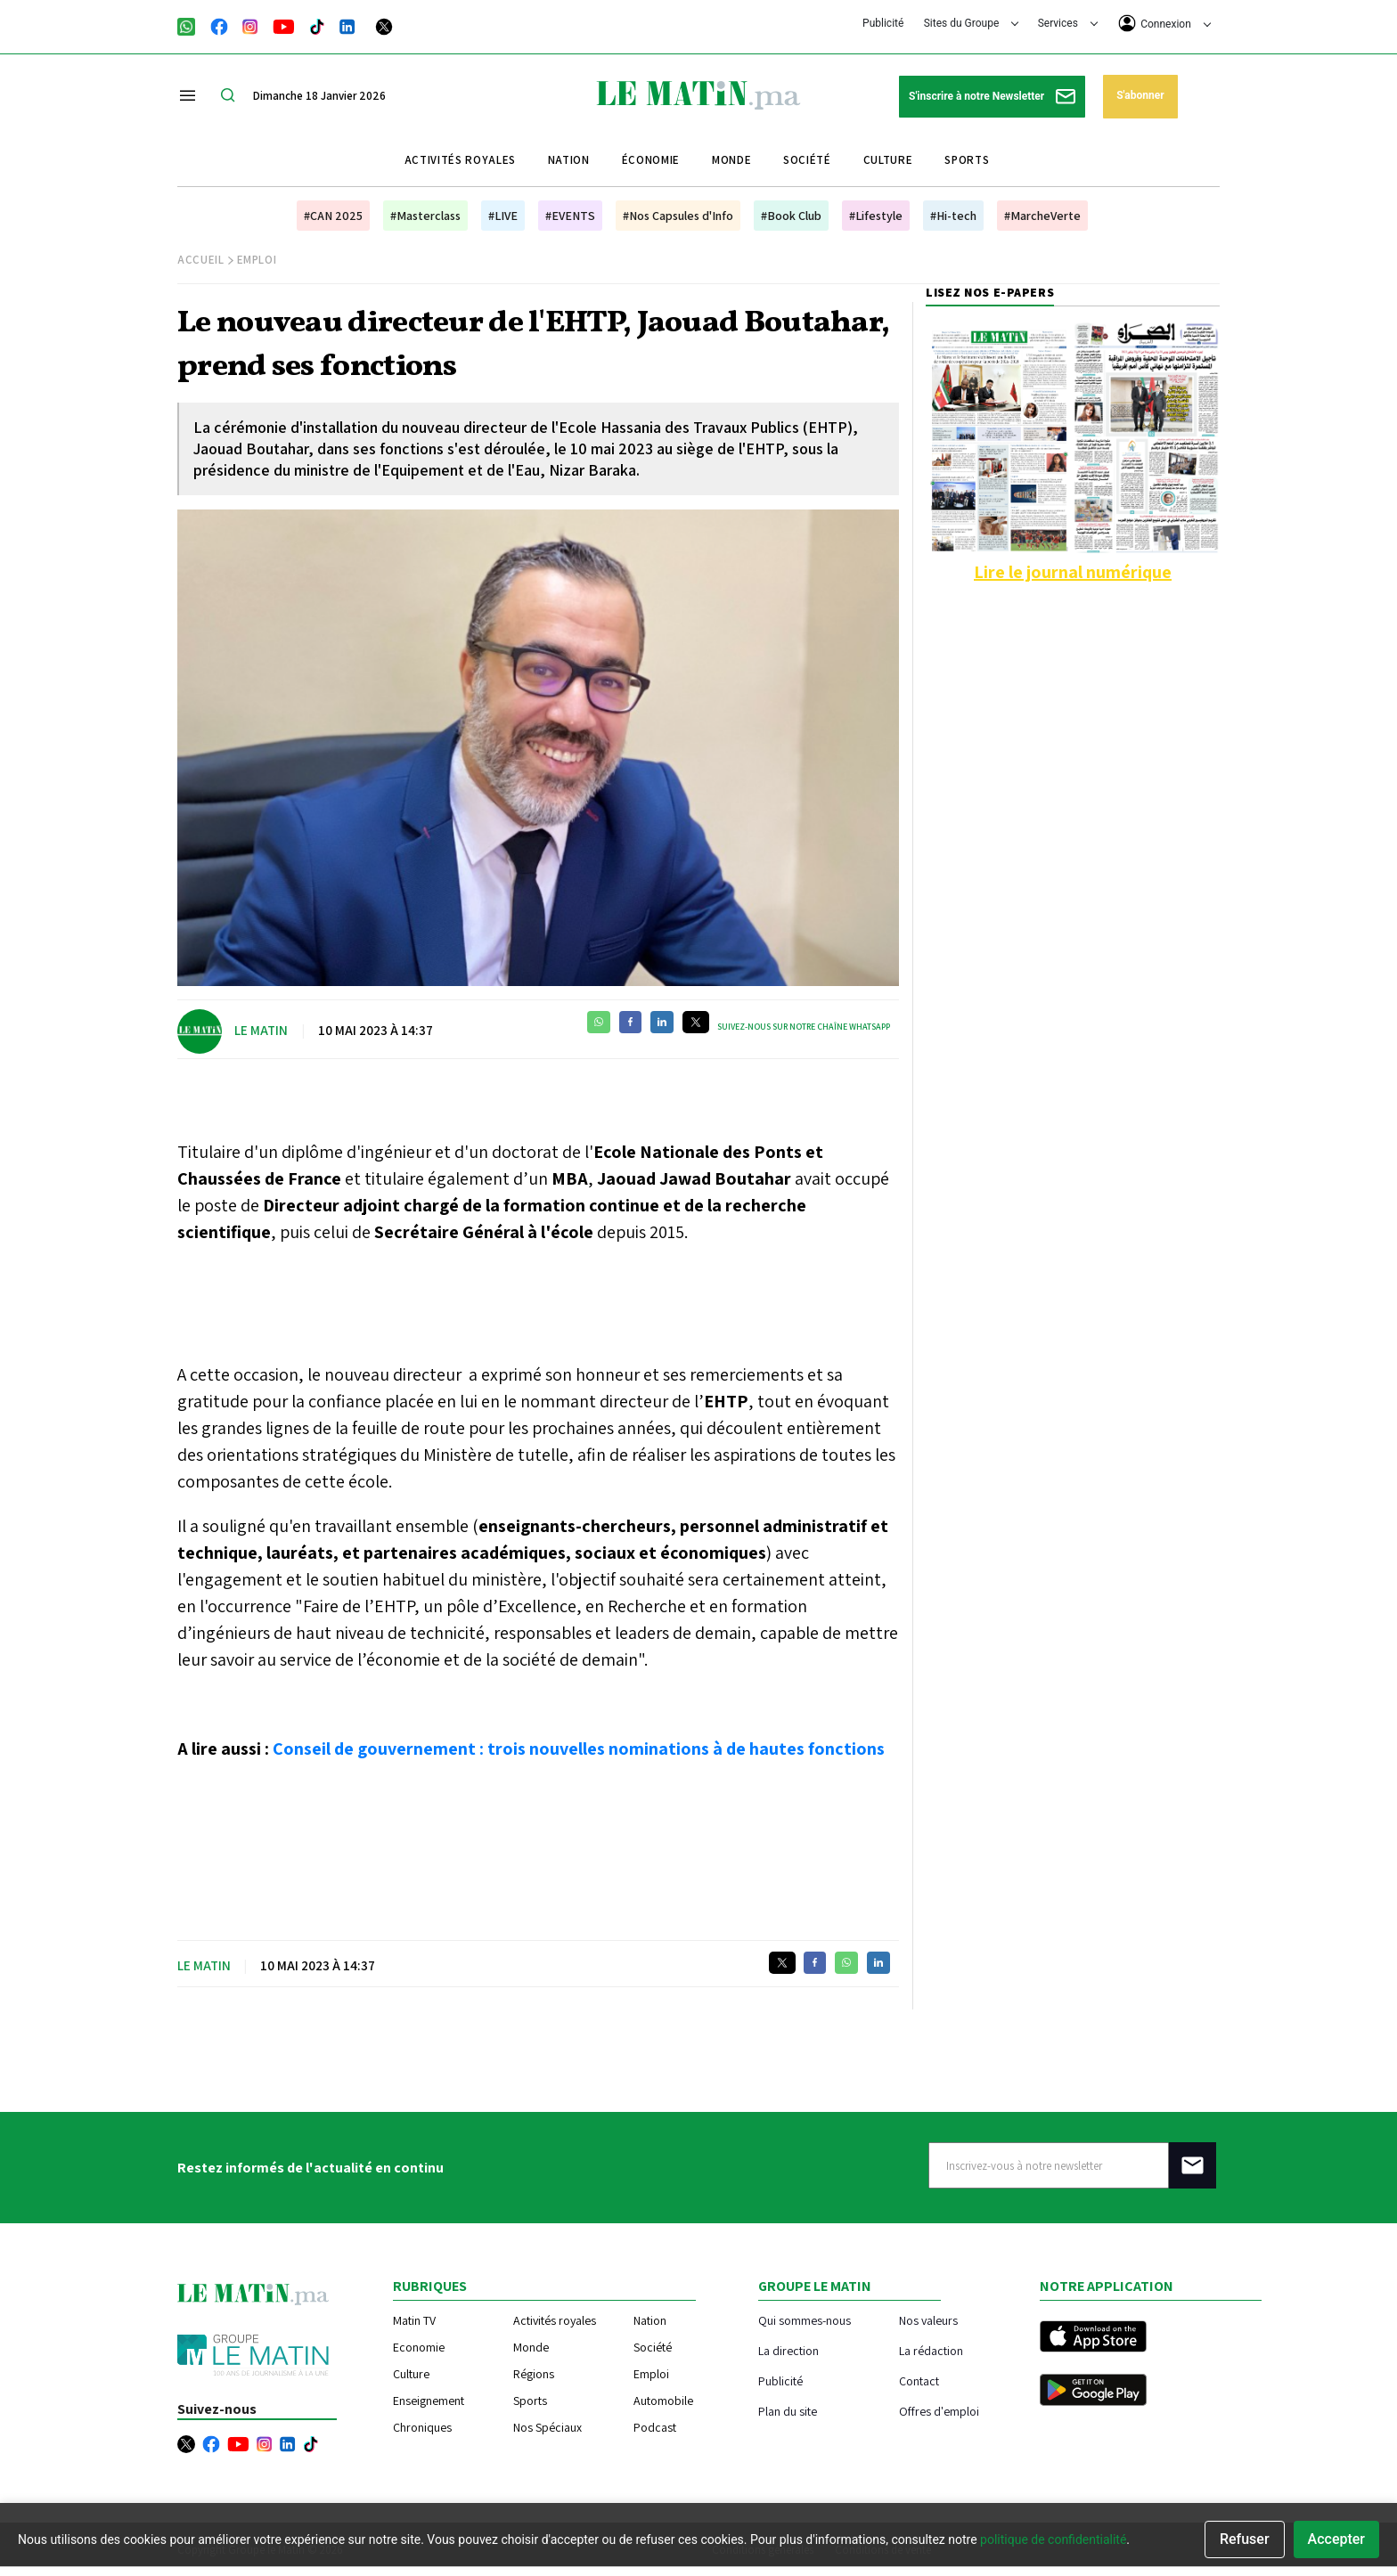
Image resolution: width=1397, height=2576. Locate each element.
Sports (966, 159)
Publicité (882, 23)
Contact (919, 2380)
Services (1068, 23)
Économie (651, 159)
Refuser (1245, 2539)
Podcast (654, 2427)
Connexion (1164, 23)
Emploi (257, 259)
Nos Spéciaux (547, 2427)
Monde (731, 159)
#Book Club (791, 216)
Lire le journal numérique (1073, 571)
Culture (888, 159)
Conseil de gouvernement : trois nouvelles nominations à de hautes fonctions (579, 1748)
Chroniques (422, 2427)
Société (807, 159)
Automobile (663, 2401)
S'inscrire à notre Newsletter (992, 96)
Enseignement (428, 2401)
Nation (569, 159)
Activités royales (460, 159)
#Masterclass (425, 216)
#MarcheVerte (1042, 216)
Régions (533, 2374)
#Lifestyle (876, 216)
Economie (419, 2347)
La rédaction (931, 2350)
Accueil (201, 259)
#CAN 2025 (333, 216)
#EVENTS (570, 216)
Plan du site (787, 2410)
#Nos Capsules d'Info (678, 216)
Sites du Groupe (971, 23)
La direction (788, 2350)
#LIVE (503, 216)
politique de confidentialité (1053, 2539)
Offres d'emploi (939, 2410)
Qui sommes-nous (804, 2319)
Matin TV (414, 2320)
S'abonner (1140, 95)
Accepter (1336, 2539)
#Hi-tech (953, 216)
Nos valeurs (928, 2319)
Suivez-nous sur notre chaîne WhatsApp (803, 1026)
